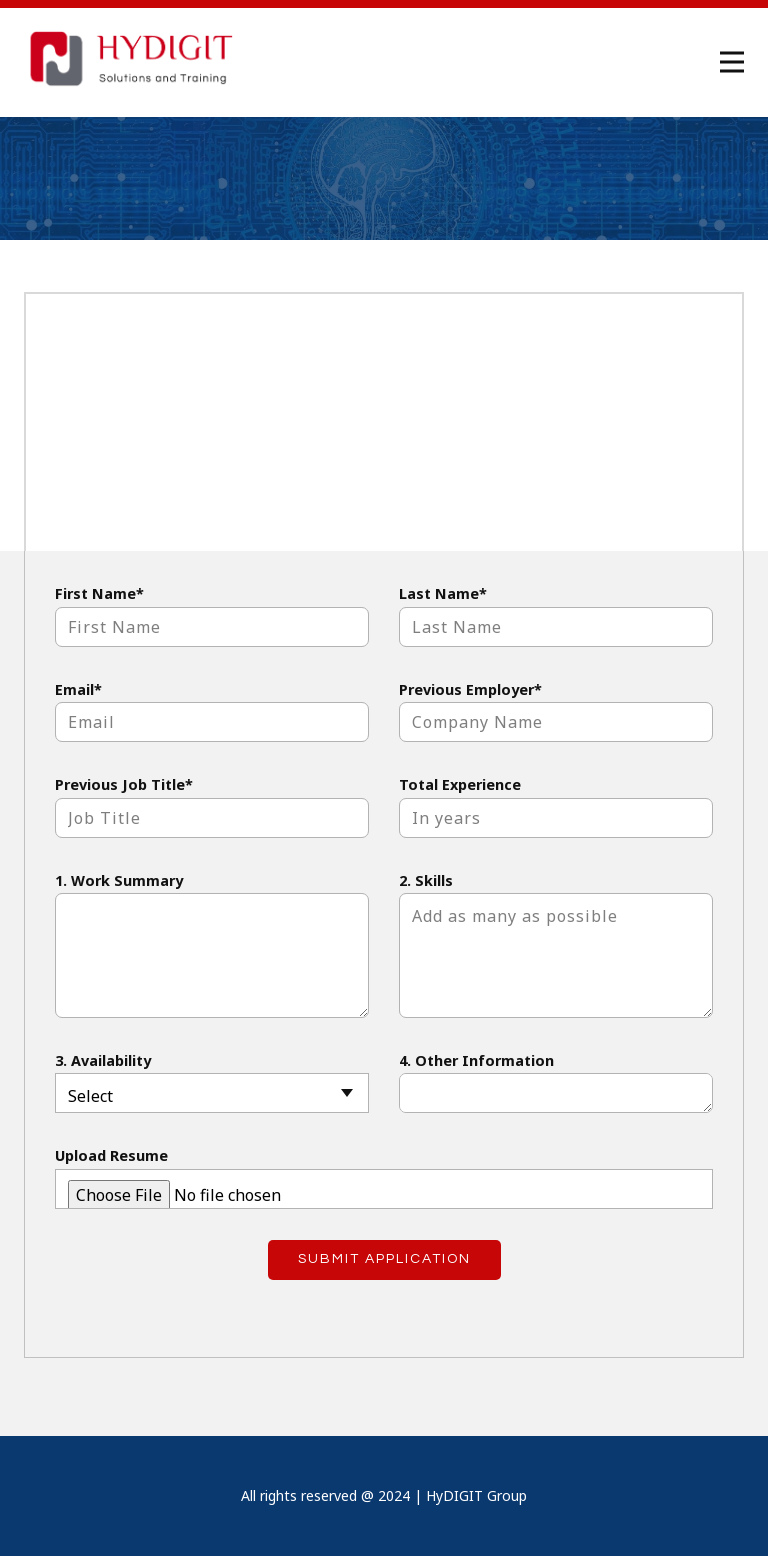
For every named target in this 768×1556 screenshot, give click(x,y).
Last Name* (443, 593)
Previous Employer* (470, 689)
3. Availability (103, 1060)
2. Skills (426, 880)
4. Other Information (476, 1060)
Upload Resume (111, 1155)
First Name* (99, 593)
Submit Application (384, 1259)
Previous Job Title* (124, 784)
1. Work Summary (119, 880)
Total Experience (460, 784)
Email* (78, 689)
